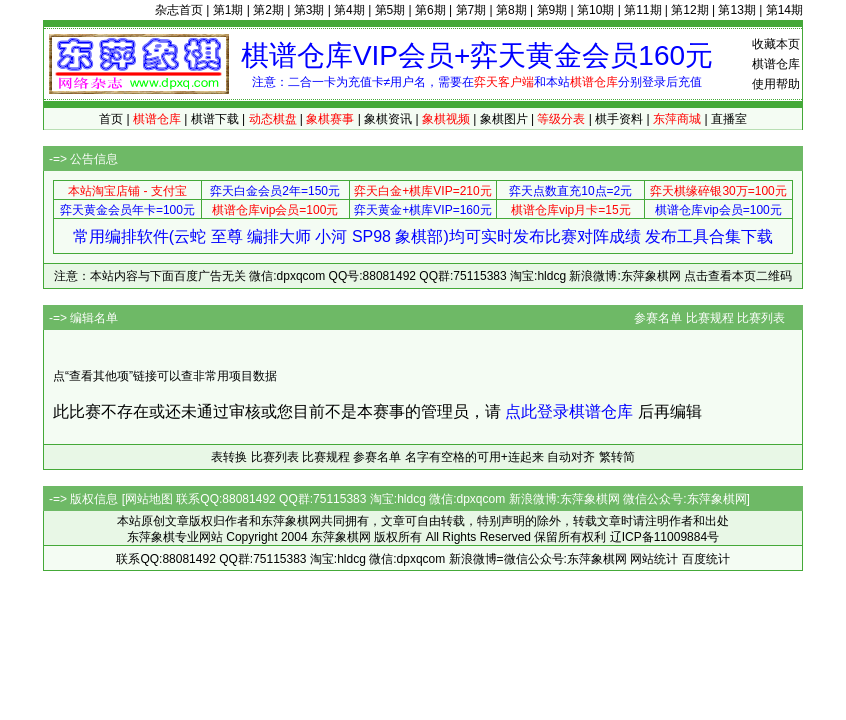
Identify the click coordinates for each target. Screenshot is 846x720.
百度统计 (706, 559)
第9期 (552, 10)
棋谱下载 (215, 119)
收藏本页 (776, 44)
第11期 (642, 10)
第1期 (228, 10)
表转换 (229, 457)
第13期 (736, 10)
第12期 (689, 10)
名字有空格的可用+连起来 (474, 457)
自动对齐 (571, 457)
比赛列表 (761, 318)
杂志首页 (179, 10)
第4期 (349, 10)
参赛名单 (658, 318)
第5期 (390, 10)
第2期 (268, 10)
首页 (111, 119)
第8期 (511, 10)
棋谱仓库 (776, 64)
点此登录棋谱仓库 (569, 411)
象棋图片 (504, 119)
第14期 (784, 10)
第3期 (309, 10)
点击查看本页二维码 (738, 276)
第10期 (595, 10)
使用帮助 (776, 84)
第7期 (471, 10)
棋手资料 (619, 119)
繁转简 (617, 457)
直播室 (729, 119)
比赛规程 (710, 318)
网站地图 (149, 499)
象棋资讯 (388, 119)
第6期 (430, 10)
